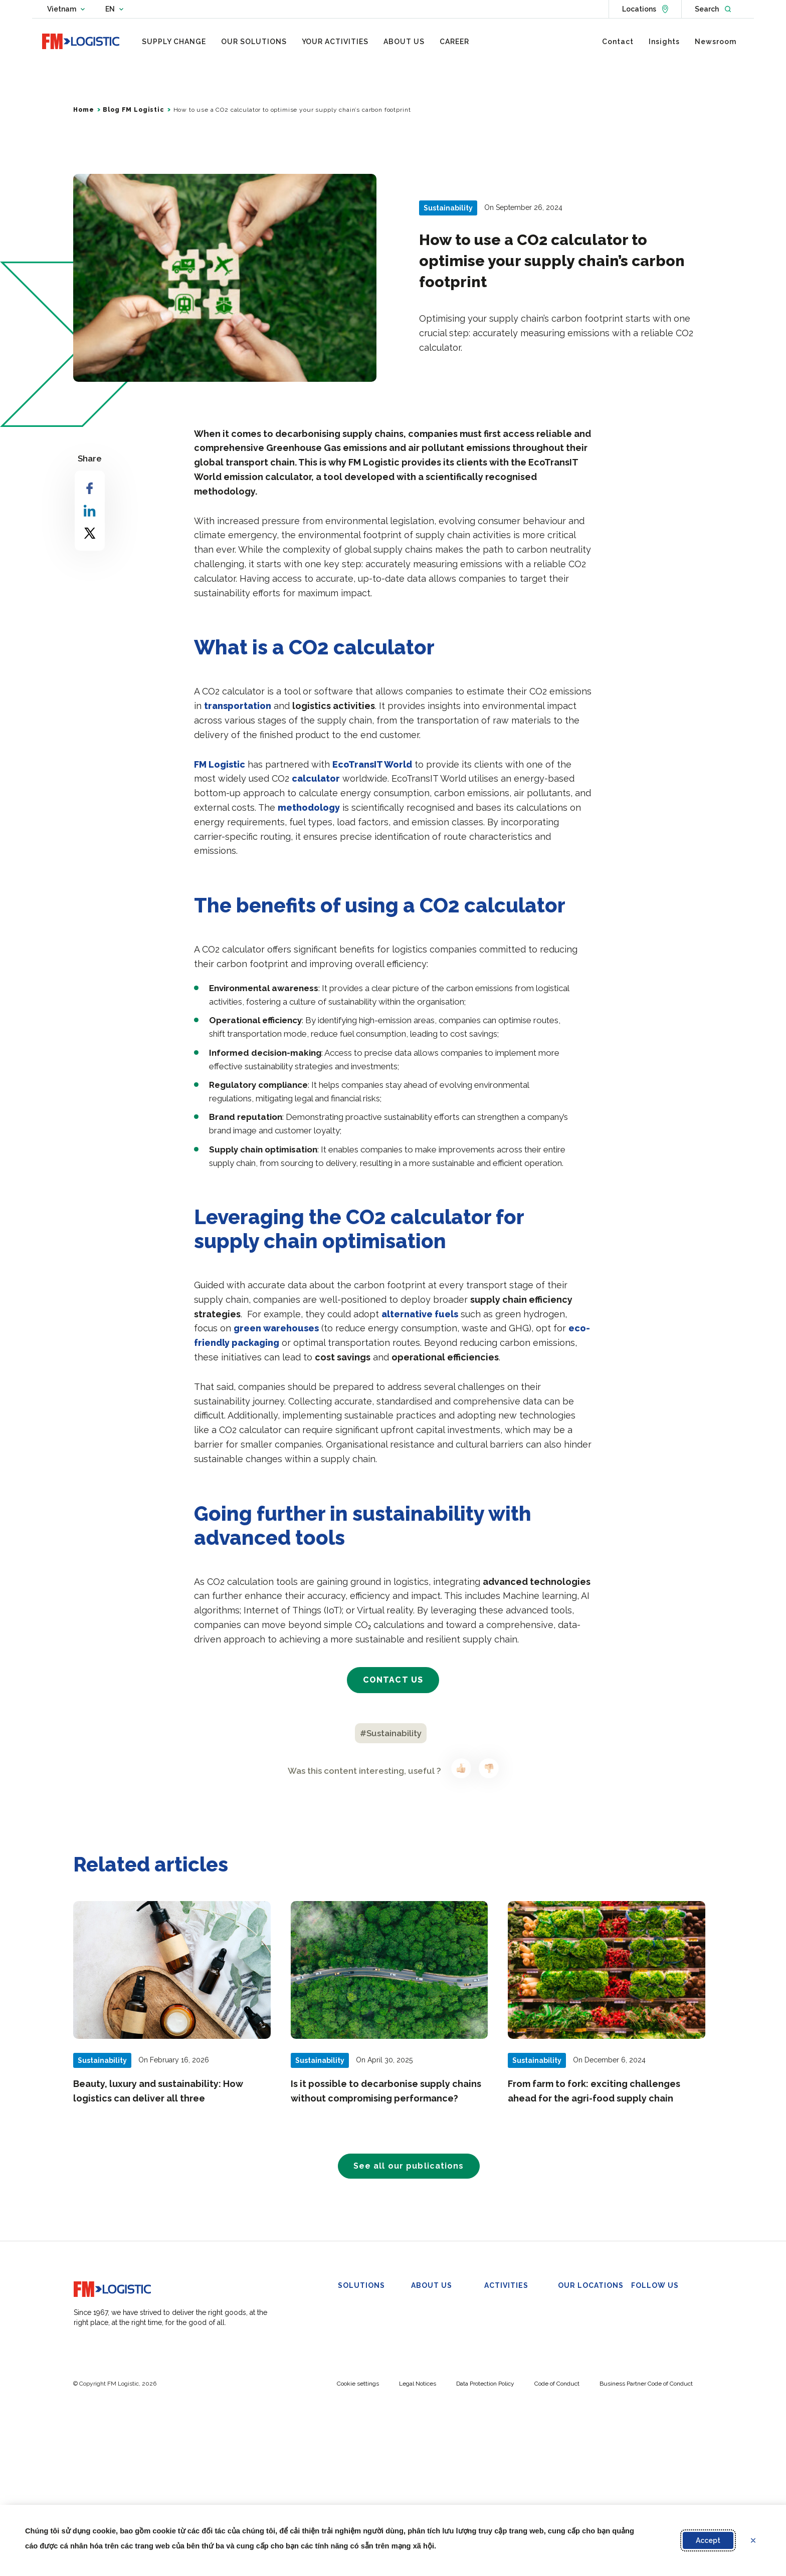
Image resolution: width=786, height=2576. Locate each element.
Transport (353, 2359)
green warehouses (276, 1332)
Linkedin (651, 2309)
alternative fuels (419, 1317)
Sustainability (432, 2372)
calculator (316, 782)
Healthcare (501, 2359)
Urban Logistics (363, 2434)
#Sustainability (391, 1737)
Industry (497, 2347)
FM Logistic (219, 768)
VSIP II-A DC (577, 2321)
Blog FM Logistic (133, 113)
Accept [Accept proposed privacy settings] (708, 2540)
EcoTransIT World (372, 768)
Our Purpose (431, 2347)
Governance (431, 2359)
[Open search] (713, 9)
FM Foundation (435, 2384)
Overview (426, 2334)
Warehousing (359, 2309)
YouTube (652, 2347)
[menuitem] (174, 41)
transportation (237, 710)
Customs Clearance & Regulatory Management (370, 2459)
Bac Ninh (572, 2309)
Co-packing (357, 2334)
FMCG (494, 2309)
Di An (566, 2334)
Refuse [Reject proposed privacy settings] (759, 2540)
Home (83, 113)
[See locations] (645, 9)
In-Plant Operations (369, 2372)
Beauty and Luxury (514, 2334)
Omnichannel (359, 2347)
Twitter (649, 2321)
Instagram (654, 2359)
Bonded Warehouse (370, 2321)
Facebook (653, 2334)
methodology (309, 811)
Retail (493, 2321)
